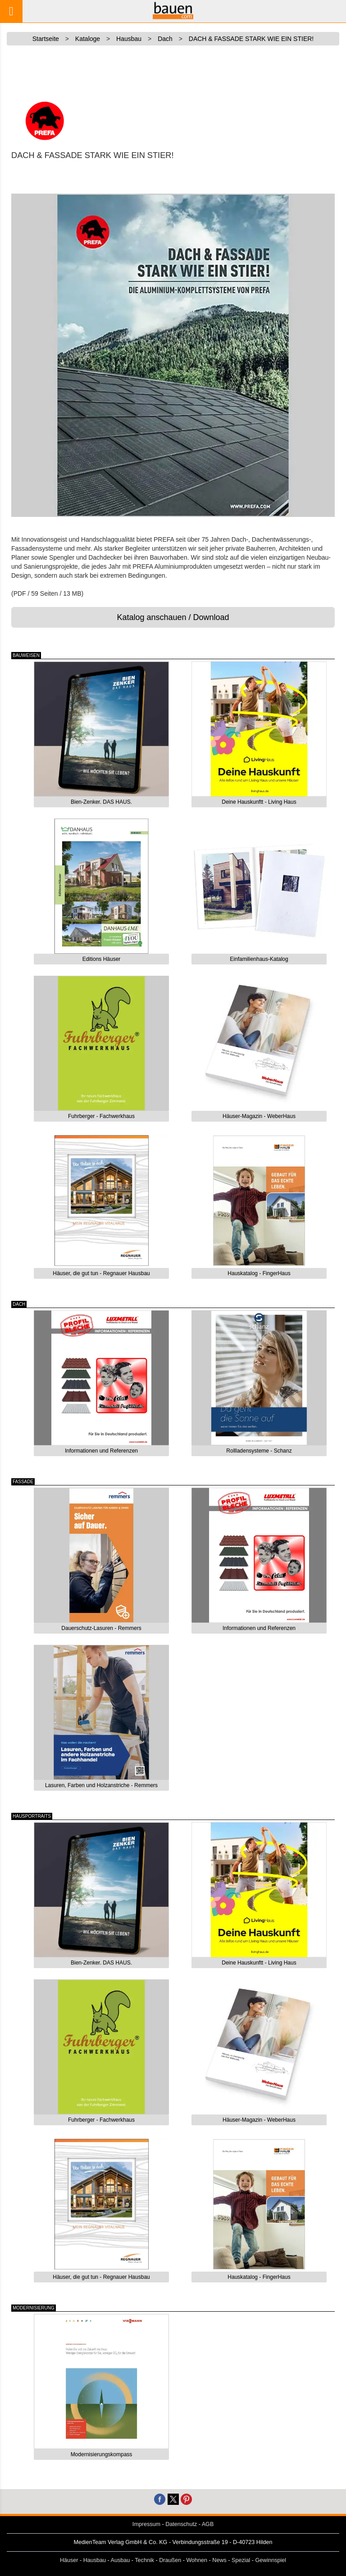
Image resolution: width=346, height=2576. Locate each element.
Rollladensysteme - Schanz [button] (258, 1451)
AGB (208, 2524)
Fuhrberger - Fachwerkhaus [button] (101, 1116)
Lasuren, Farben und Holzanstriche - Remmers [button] (101, 1785)
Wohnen (196, 2560)
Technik (144, 2560)
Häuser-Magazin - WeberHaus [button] (259, 1116)
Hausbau (94, 2560)
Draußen (170, 2560)
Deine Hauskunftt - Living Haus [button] (259, 802)
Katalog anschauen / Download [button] (173, 617)
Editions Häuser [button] (101, 959)
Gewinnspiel (271, 2560)
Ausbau (120, 2560)
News (219, 2560)
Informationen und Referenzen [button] (101, 1451)
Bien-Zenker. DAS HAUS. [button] (101, 802)
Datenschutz (181, 2524)
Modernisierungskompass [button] (101, 2454)
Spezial (241, 2560)
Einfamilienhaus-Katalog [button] (259, 959)
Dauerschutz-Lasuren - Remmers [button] (101, 1628)
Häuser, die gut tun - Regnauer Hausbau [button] (101, 1273)
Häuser (69, 2560)
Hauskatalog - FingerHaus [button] (259, 1273)
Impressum (146, 2524)
